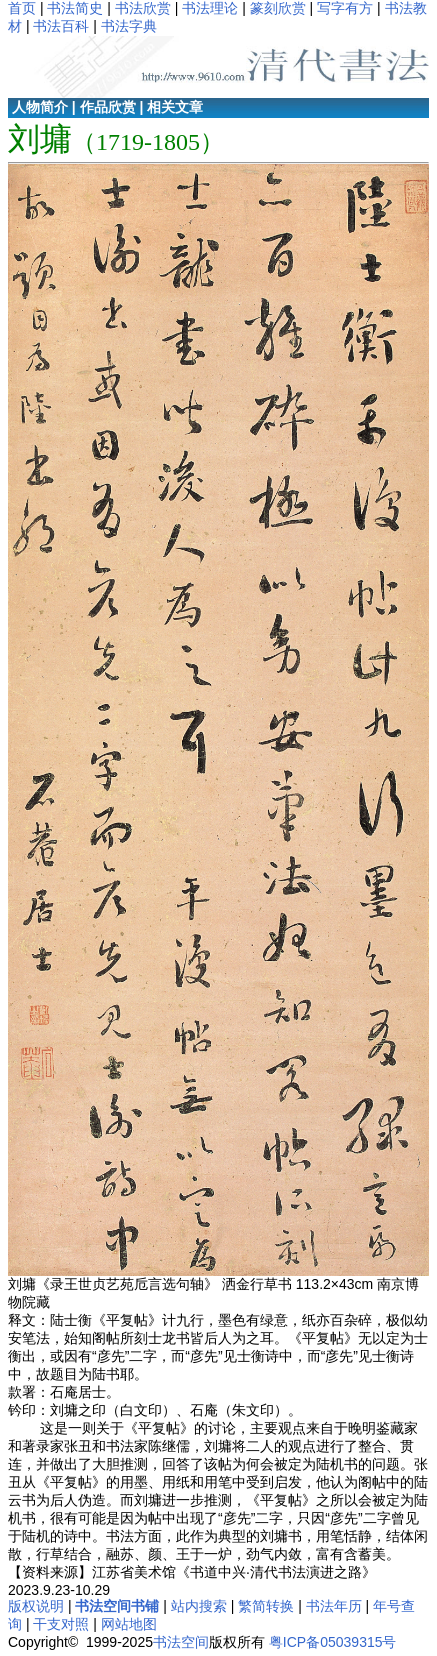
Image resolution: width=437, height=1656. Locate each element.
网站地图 (129, 1624)
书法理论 (210, 8)
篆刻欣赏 (278, 8)
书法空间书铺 (117, 1606)
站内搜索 (199, 1606)
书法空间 (181, 1642)
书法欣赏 (143, 8)
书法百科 (61, 26)
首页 (22, 8)
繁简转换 (266, 1606)
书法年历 (334, 1606)
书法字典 (129, 26)
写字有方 (345, 8)
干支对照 (61, 1624)
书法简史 (75, 8)
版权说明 (36, 1606)
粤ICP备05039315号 (333, 1642)
